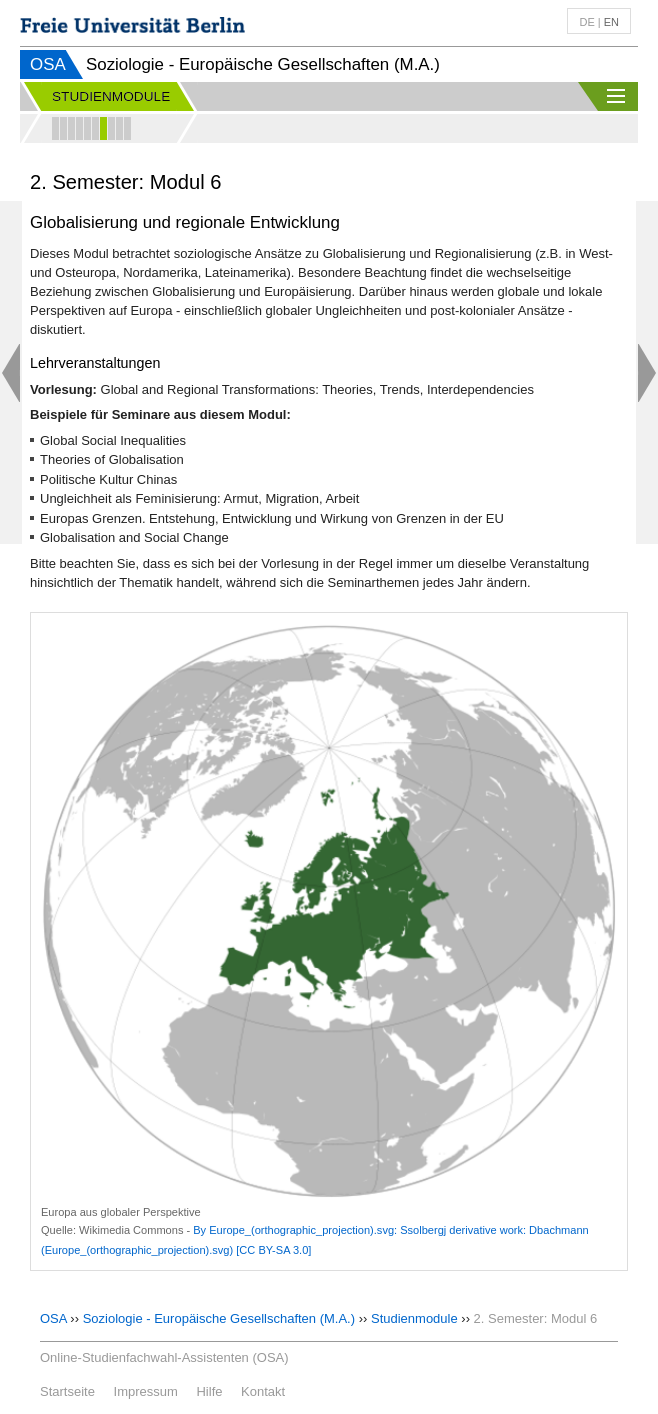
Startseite (67, 1391)
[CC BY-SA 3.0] (273, 1250)
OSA (48, 64)
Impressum (146, 1391)
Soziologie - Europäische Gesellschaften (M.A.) (219, 1318)
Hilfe (209, 1391)
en (611, 22)
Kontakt (263, 1391)
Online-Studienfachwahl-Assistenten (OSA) (164, 1357)
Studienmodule (414, 1318)
